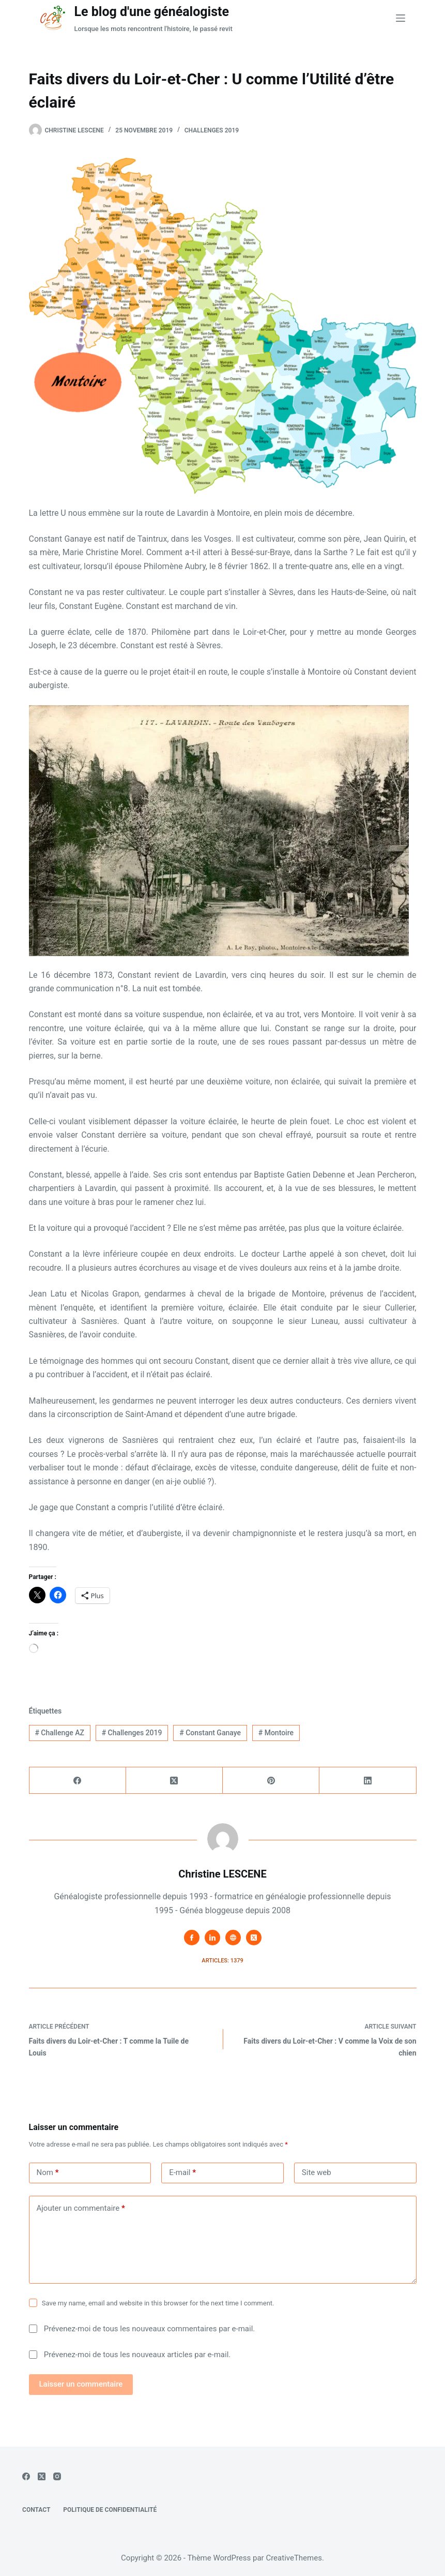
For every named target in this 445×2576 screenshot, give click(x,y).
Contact (36, 2509)
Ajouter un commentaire (81, 2208)
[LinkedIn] (367, 1780)
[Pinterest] (271, 1780)
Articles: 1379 (222, 1960)
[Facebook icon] (192, 1937)
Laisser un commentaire (81, 2384)
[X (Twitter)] (174, 1780)
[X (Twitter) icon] (254, 1937)
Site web (316, 2172)
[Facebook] (77, 1780)
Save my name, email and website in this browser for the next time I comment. (158, 2303)
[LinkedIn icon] (212, 1937)
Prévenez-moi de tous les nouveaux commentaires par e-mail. (149, 2328)
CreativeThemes (294, 2558)
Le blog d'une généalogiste (151, 11)
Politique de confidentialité (110, 2509)
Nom (48, 2172)
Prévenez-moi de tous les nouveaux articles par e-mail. (137, 2354)
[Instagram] (57, 2476)
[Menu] (400, 18)
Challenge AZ (59, 1733)
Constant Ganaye (210, 1733)
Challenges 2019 (212, 130)
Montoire (276, 1733)
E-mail (182, 2172)
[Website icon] (233, 1937)
